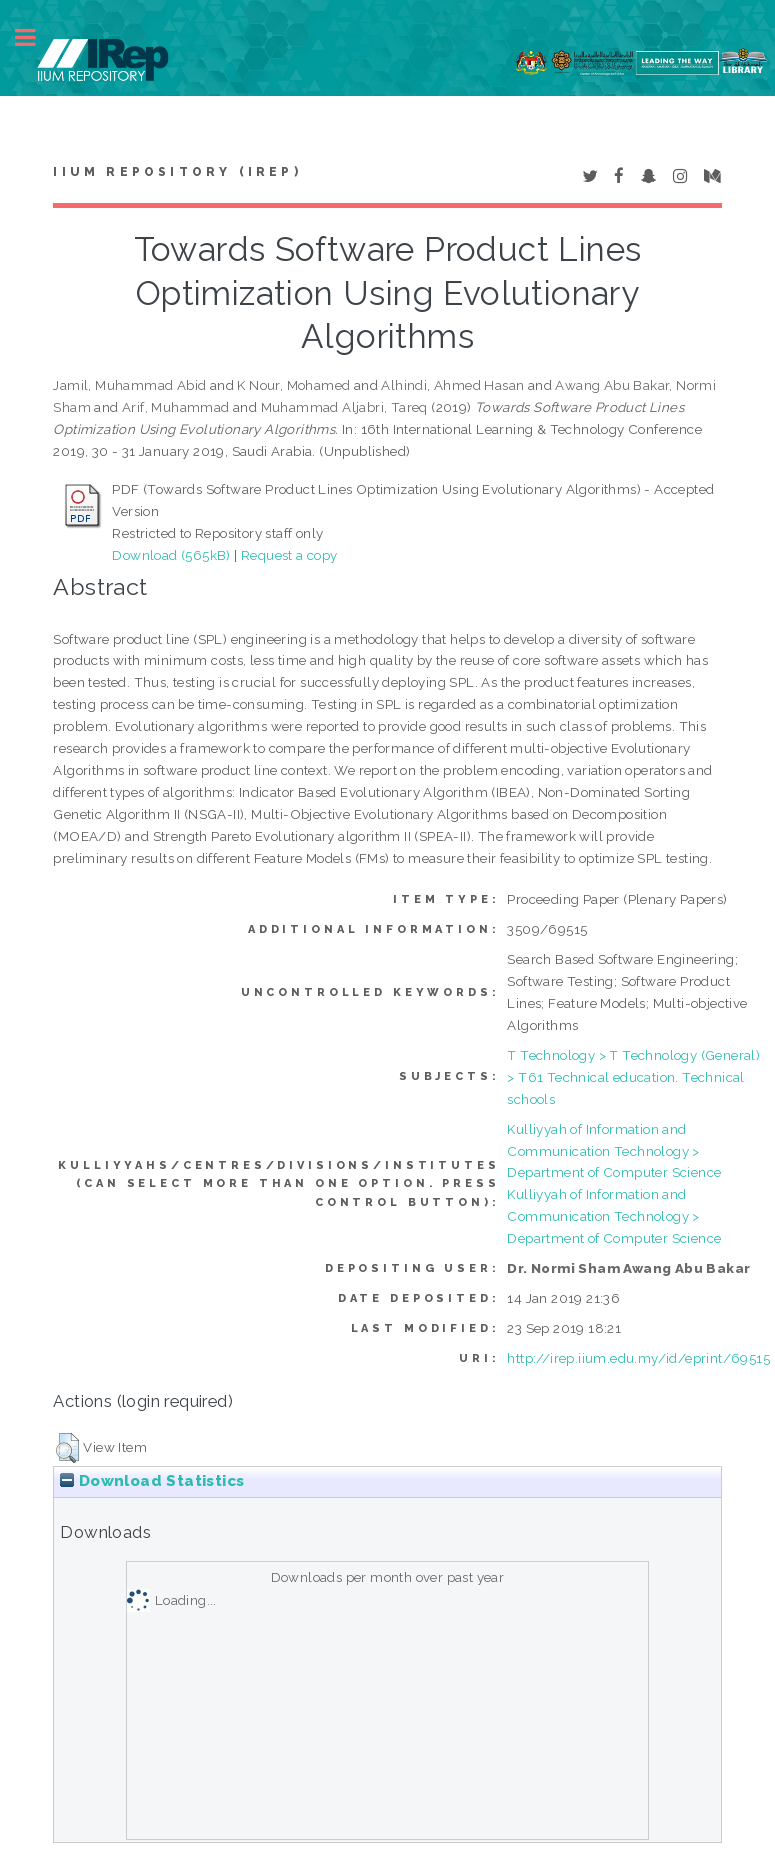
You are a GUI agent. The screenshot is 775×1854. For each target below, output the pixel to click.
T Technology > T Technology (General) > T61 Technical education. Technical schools (633, 1077)
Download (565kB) (171, 555)
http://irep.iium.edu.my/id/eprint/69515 (638, 1358)
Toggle (36, 37)
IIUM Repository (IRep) (177, 172)
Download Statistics (152, 1481)
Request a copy (289, 555)
